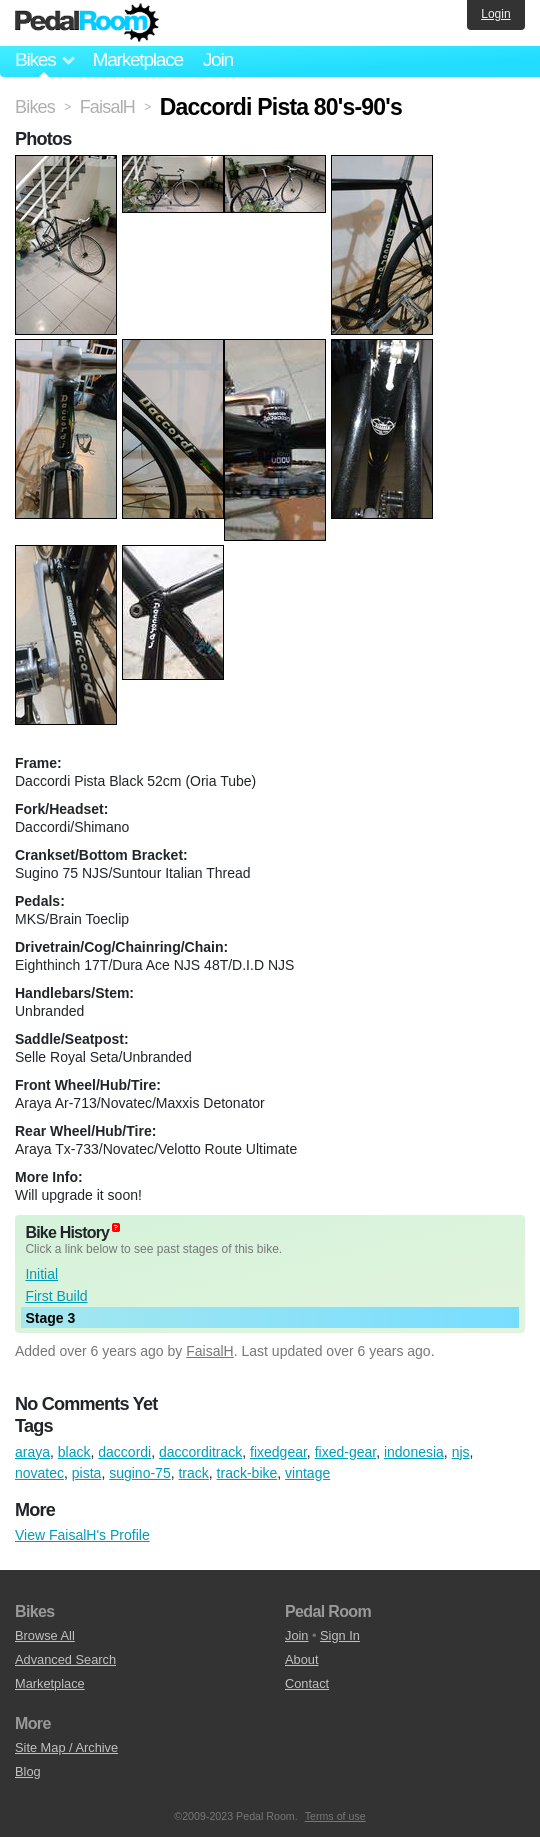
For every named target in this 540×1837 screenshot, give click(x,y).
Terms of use (335, 1816)
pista (87, 1473)
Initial (41, 1274)
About (301, 1659)
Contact (307, 1683)
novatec (39, 1473)
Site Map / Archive (66, 1747)
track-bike (247, 1473)
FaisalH (209, 1351)
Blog (28, 1771)
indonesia (414, 1452)
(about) (116, 1227)
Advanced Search (65, 1659)
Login (495, 14)
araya (32, 1452)
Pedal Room (87, 23)
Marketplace (137, 59)
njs (461, 1452)
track (193, 1473)
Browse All (45, 1635)
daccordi (124, 1452)
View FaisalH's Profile (82, 1535)
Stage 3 (50, 1318)
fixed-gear (345, 1452)
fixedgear (278, 1452)
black (74, 1452)
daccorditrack (200, 1452)
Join (218, 59)
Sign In (340, 1635)
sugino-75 (140, 1473)
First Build (56, 1296)
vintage (307, 1473)
